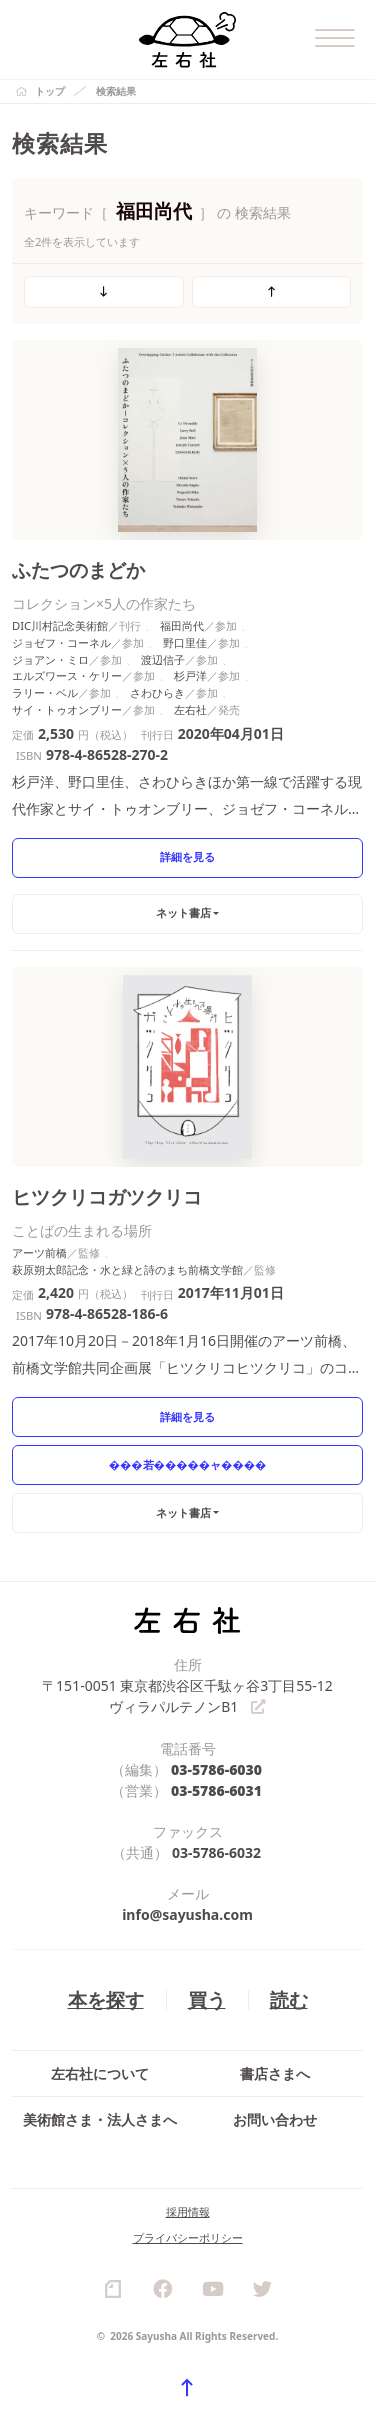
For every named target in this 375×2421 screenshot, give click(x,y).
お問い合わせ (275, 2120)
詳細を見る (187, 856)
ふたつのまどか (78, 569)
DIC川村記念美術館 (60, 625)
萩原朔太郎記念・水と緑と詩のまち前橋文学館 (127, 1269)
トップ (50, 91)
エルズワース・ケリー (67, 675)
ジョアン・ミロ (50, 659)
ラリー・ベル (45, 692)
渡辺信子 (163, 659)
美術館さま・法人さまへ (100, 2120)
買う (207, 1999)
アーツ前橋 (39, 1252)
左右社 (190, 709)
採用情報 (188, 2212)
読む (289, 1999)
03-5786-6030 (216, 1769)
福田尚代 (182, 625)
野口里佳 (185, 642)
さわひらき (157, 692)
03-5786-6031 (216, 1790)
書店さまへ (275, 2074)
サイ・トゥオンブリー (67, 709)
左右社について (100, 2074)
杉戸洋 (190, 675)
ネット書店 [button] (183, 912)
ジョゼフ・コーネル (61, 642)
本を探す (106, 1999)
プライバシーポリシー (188, 2238)
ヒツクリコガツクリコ (107, 1196)
